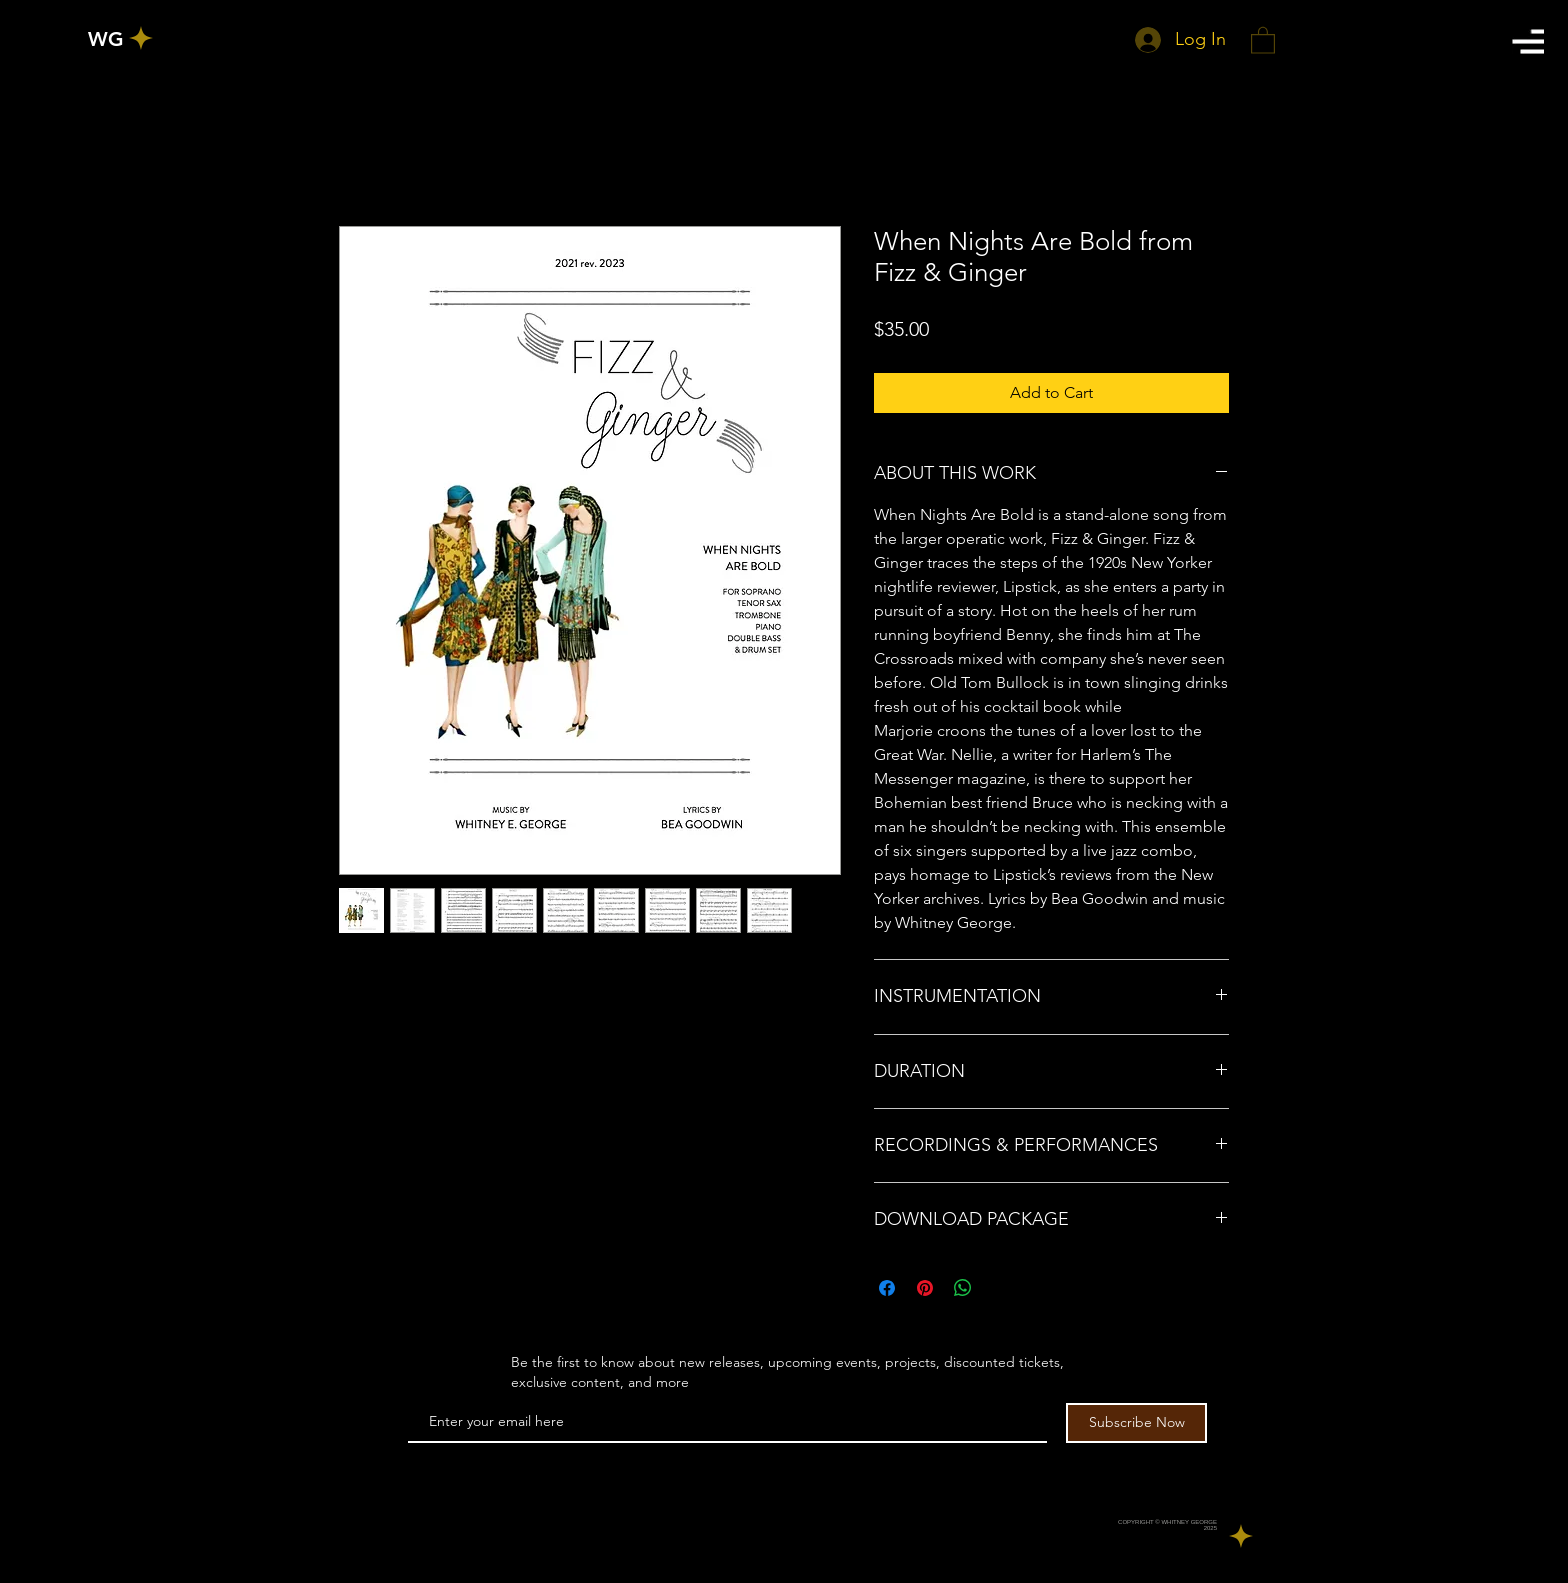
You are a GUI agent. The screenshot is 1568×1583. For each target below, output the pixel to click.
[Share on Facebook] (887, 1288)
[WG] (106, 39)
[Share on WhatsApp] (963, 1288)
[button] (1528, 41)
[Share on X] (1001, 1288)
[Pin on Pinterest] (925, 1288)
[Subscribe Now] (1136, 1423)
